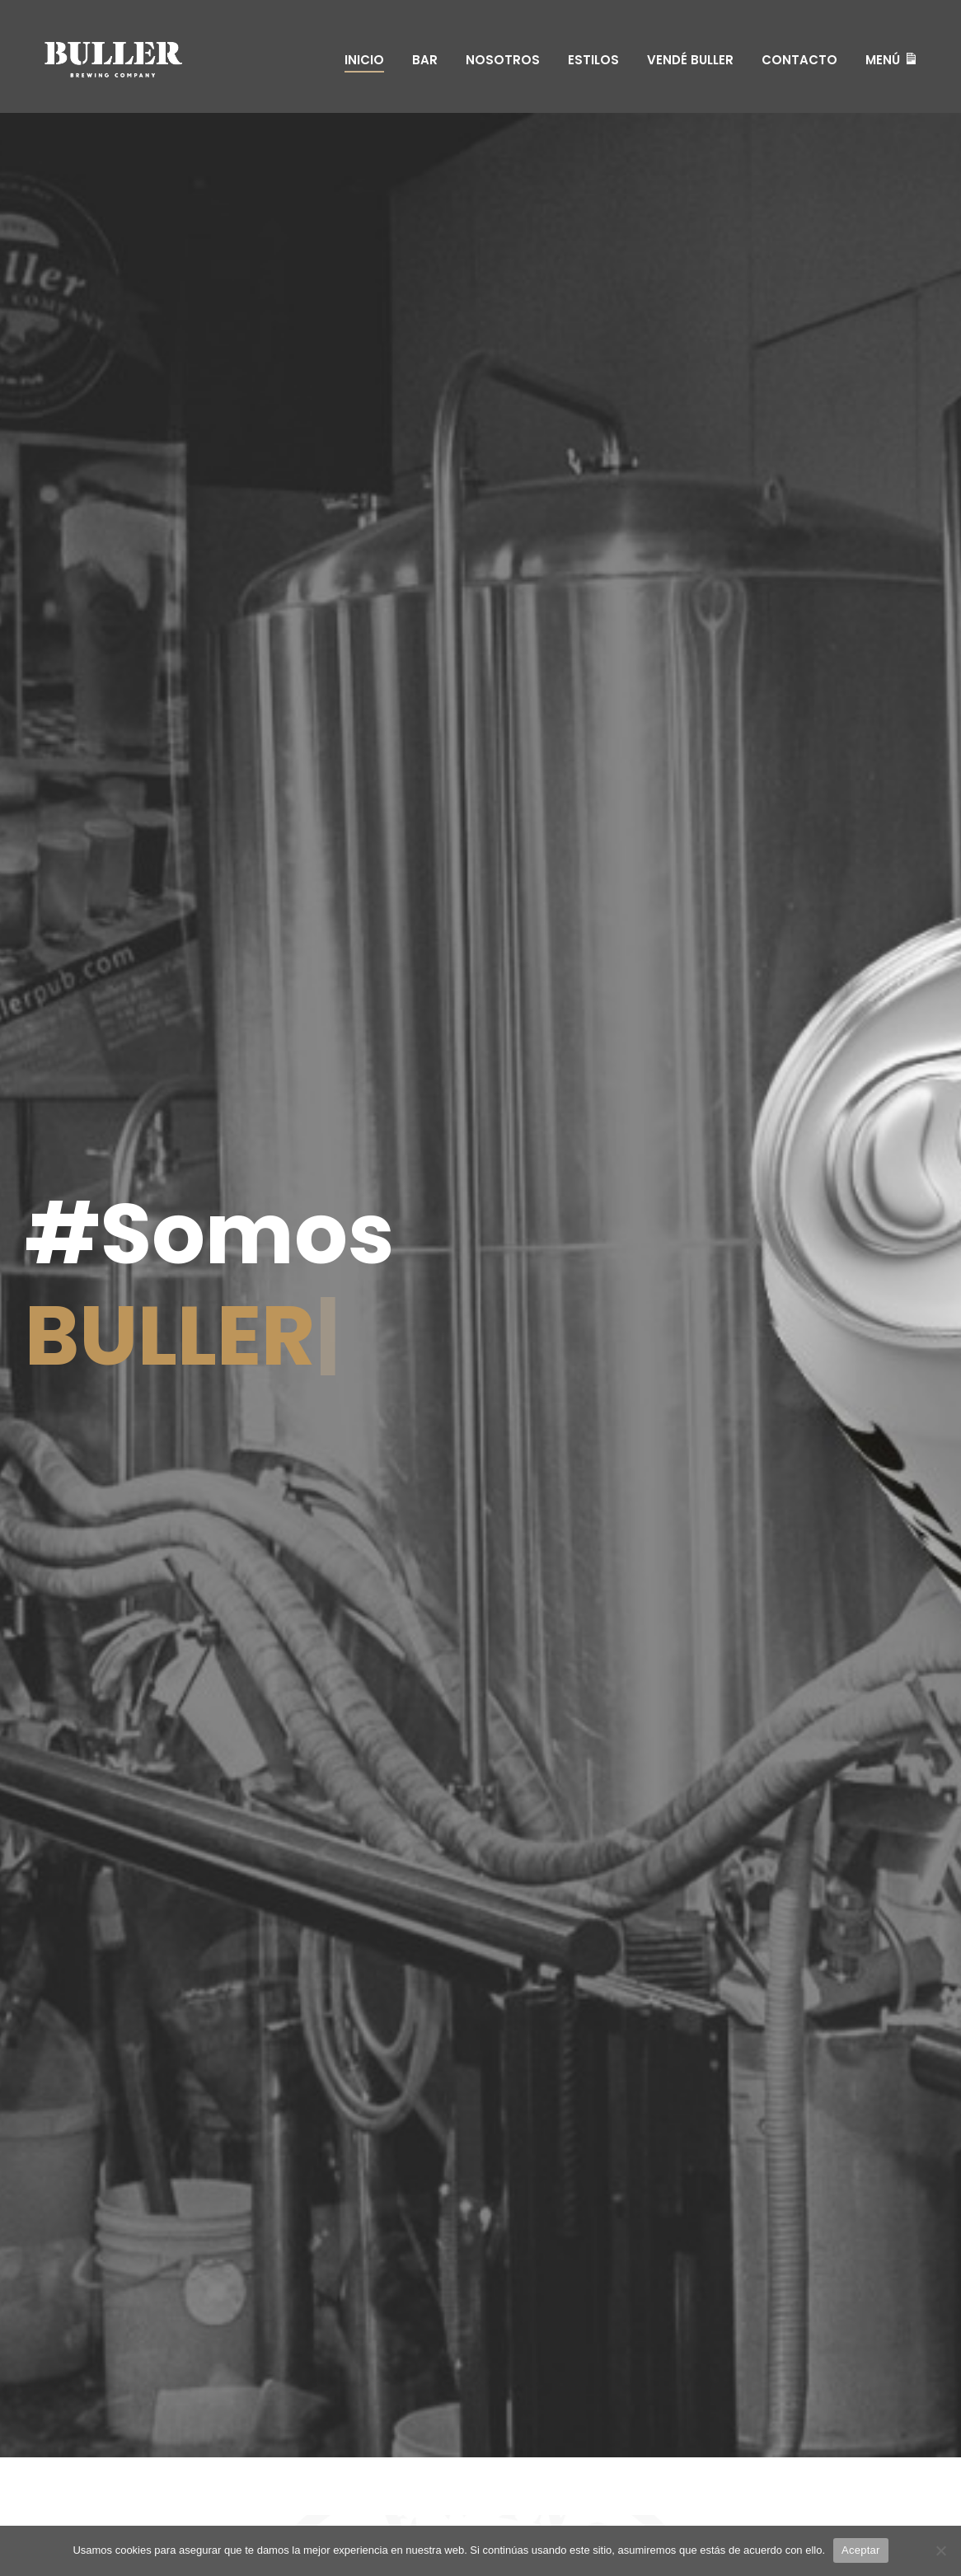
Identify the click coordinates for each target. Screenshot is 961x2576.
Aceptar (860, 2550)
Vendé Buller (690, 59)
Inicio (364, 59)
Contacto (799, 59)
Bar (425, 59)
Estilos (593, 59)
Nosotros (503, 59)
